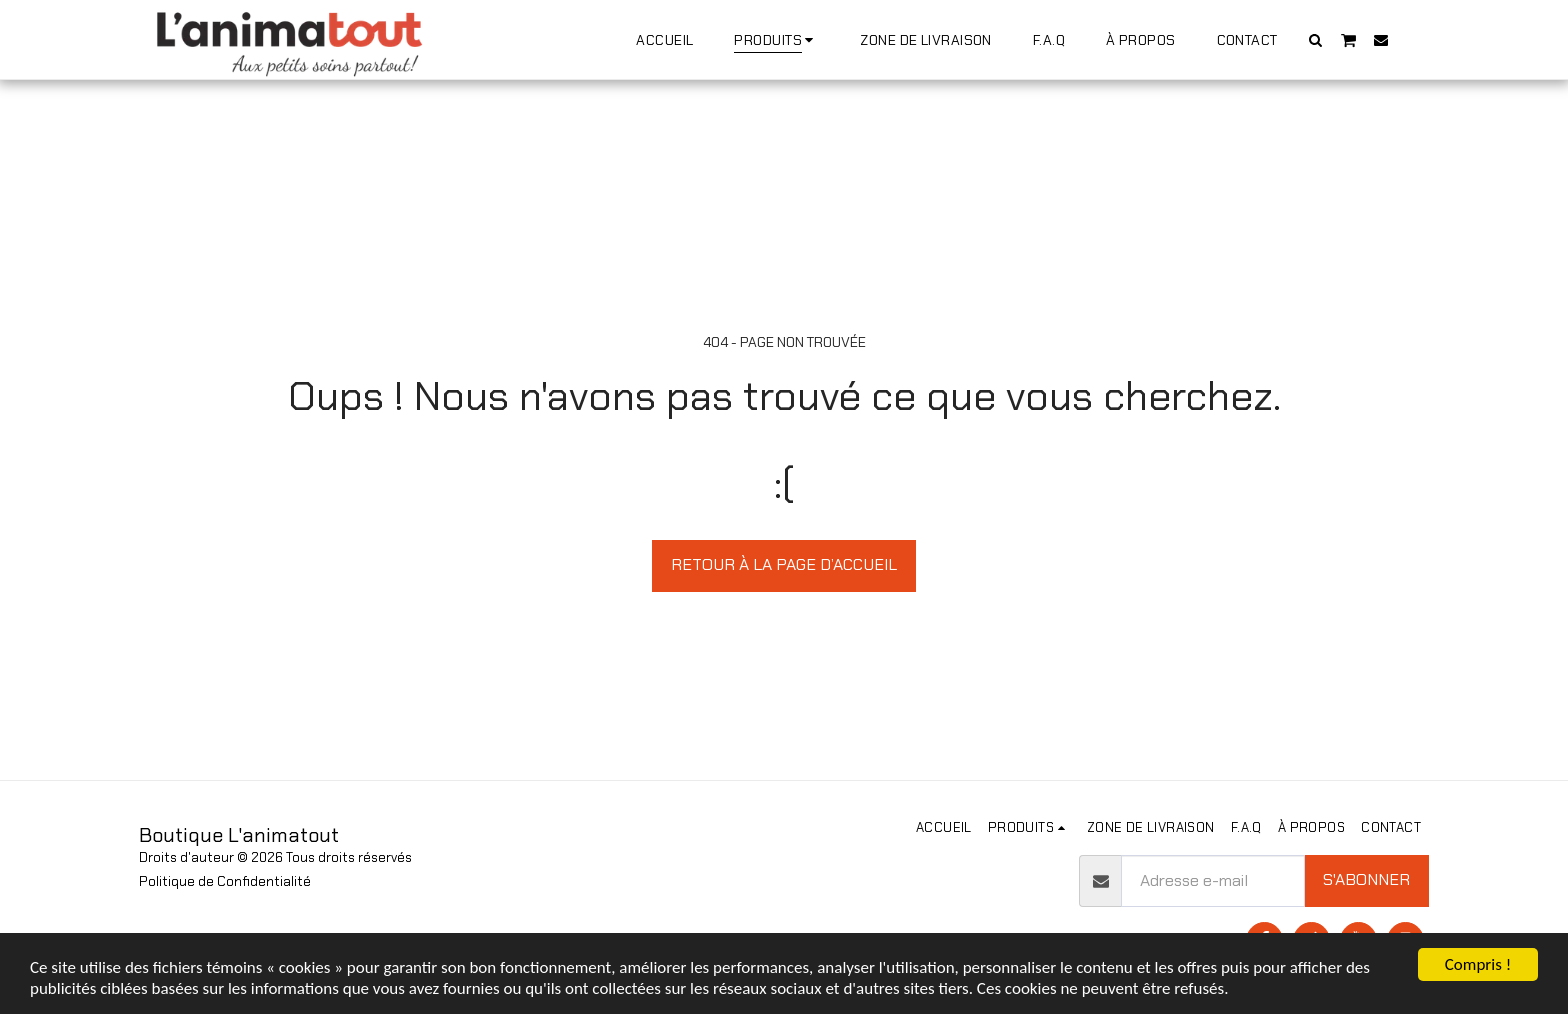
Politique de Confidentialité (225, 881)
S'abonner (1366, 879)
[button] (1316, 39)
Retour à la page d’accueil (784, 564)
